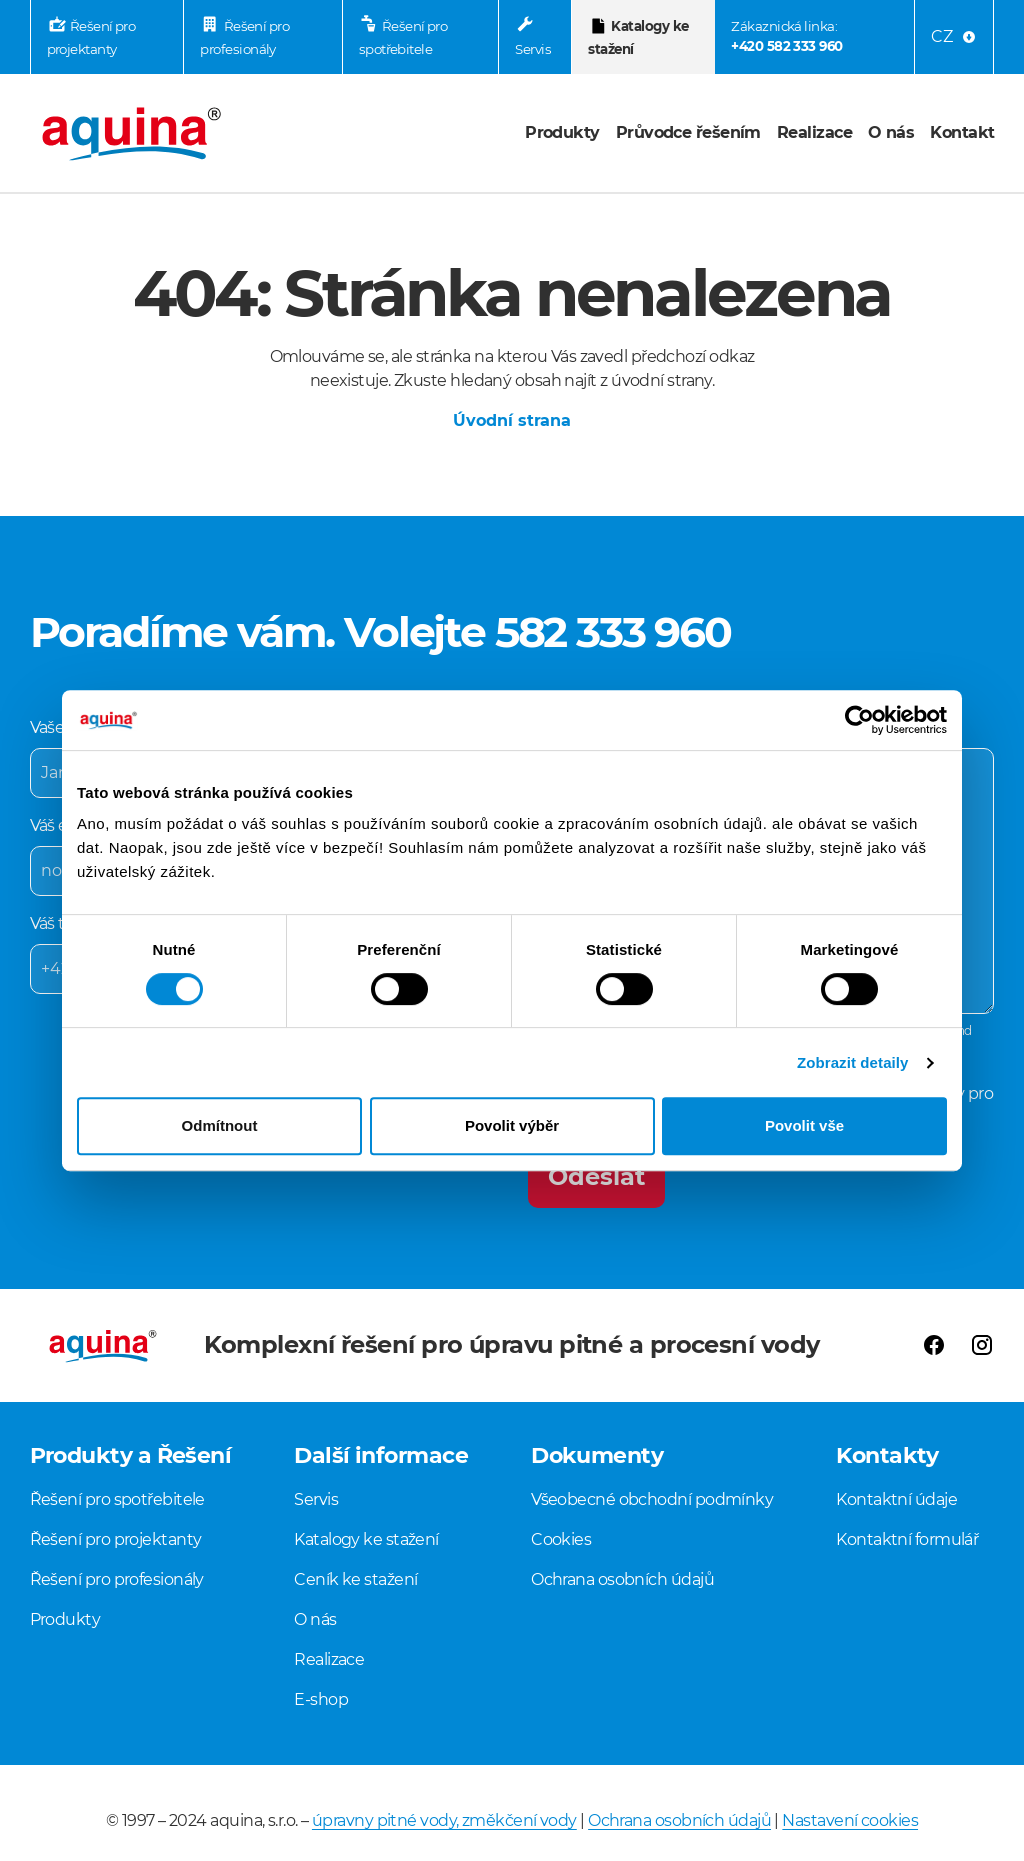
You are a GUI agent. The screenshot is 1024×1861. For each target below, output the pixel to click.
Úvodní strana (512, 420)
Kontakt (962, 132)
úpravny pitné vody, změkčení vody (444, 1820)
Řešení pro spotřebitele (403, 38)
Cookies (561, 1539)
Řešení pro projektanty (91, 38)
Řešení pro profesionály (244, 38)
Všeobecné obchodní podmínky (652, 1499)
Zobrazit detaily (853, 1062)
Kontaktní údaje (896, 1499)
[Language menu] (954, 37)
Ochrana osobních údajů (622, 1579)
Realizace (814, 132)
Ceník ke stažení (355, 1579)
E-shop (321, 1699)
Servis (533, 49)
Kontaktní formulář (907, 1539)
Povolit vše (804, 1125)
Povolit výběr (512, 1125)
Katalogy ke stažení (638, 37)
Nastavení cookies (850, 1820)
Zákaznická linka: (786, 37)
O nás (891, 132)
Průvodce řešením (688, 132)
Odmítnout (220, 1125)
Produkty (562, 132)
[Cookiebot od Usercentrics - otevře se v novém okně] (859, 720)
